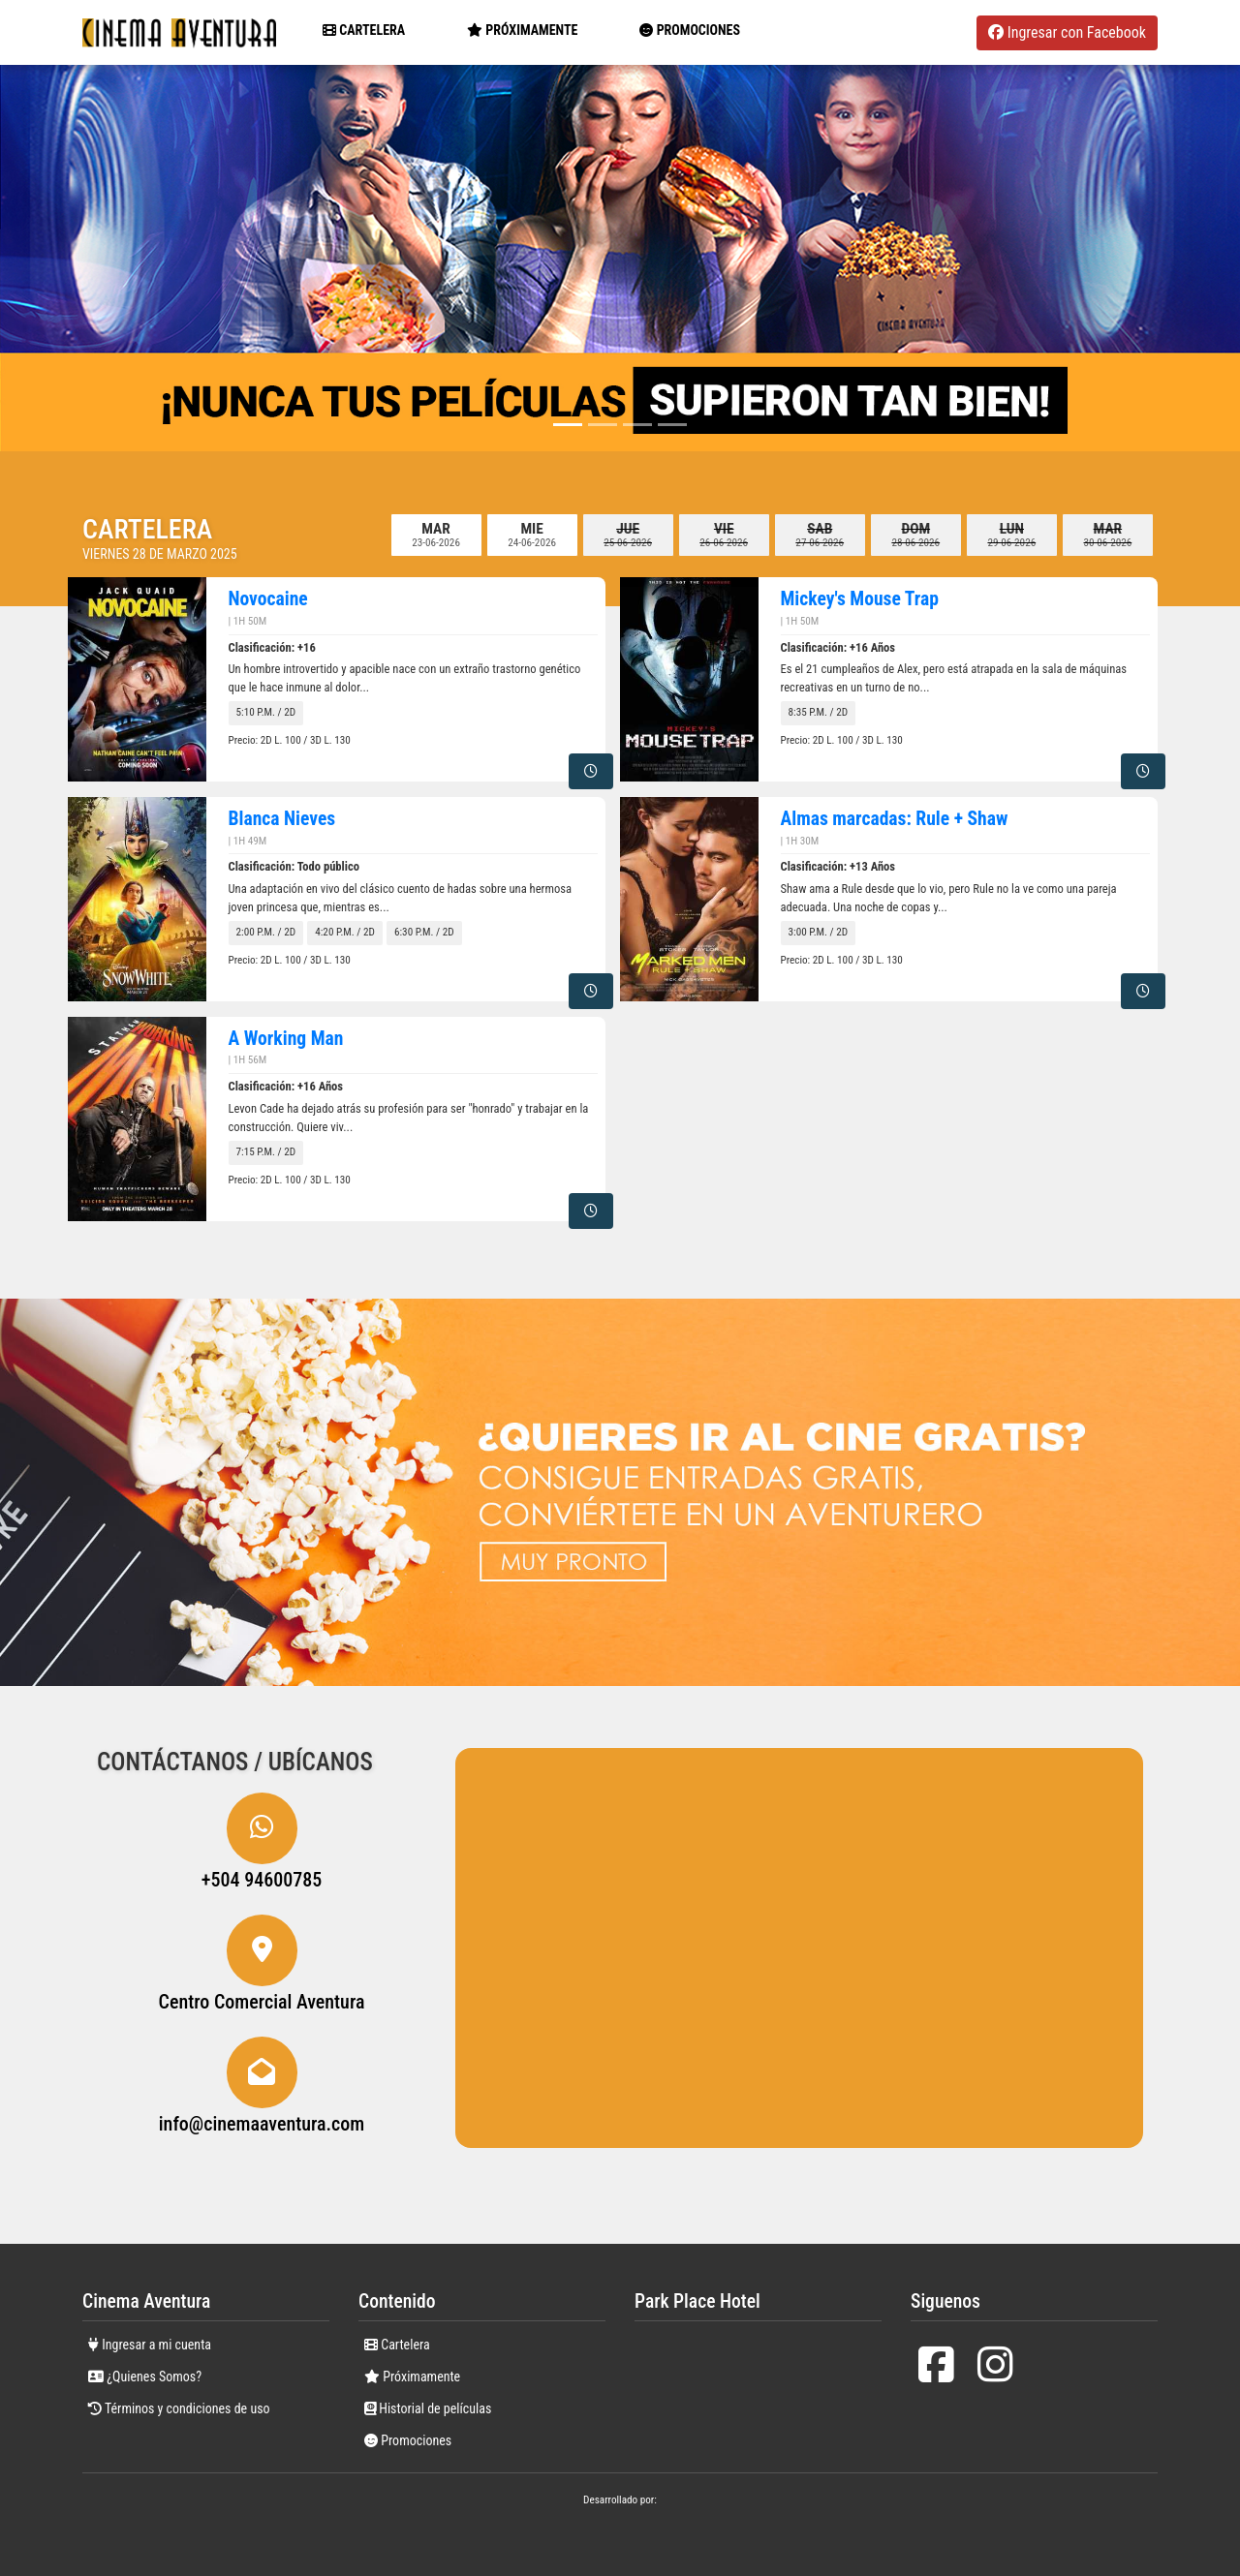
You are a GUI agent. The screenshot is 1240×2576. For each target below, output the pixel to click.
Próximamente (412, 2376)
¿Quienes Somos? (145, 2376)
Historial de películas (427, 2408)
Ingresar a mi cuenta (149, 2344)
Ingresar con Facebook (1067, 32)
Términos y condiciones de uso (179, 2408)
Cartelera (364, 30)
